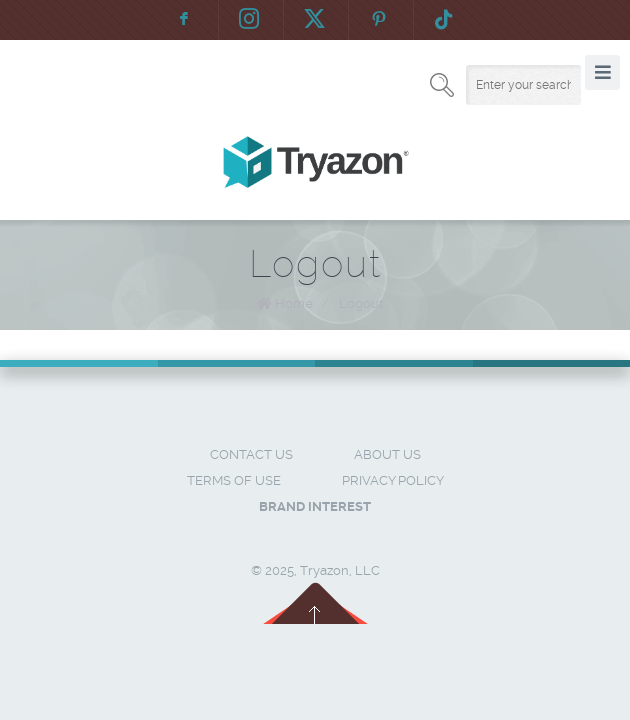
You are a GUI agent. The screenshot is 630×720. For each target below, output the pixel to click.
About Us (387, 454)
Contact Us (251, 454)
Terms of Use (234, 480)
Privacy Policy (393, 480)
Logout (361, 303)
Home (294, 303)
